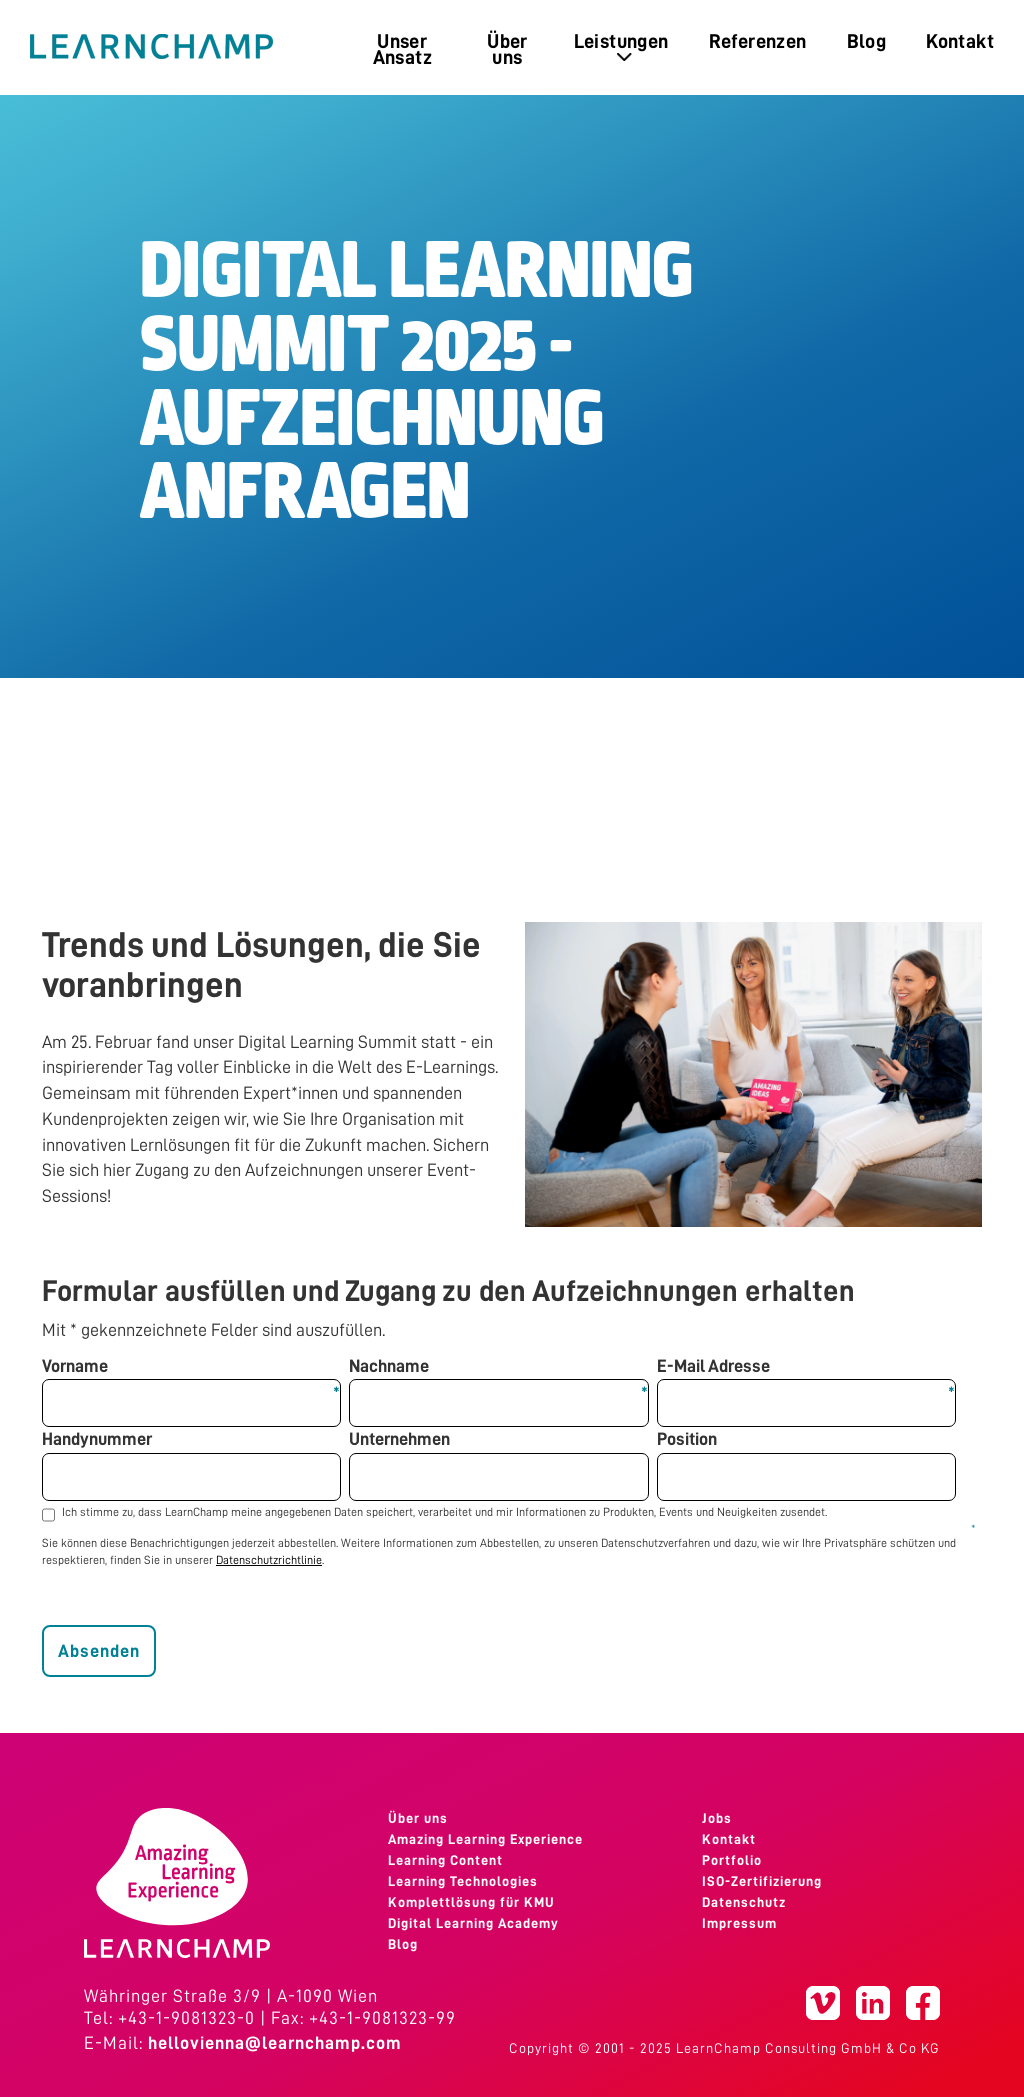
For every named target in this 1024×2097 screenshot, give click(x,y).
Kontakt (729, 1839)
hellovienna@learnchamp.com (275, 2043)
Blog (403, 1944)
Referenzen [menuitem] (758, 41)
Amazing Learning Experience (485, 1839)
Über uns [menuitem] (507, 49)
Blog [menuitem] (867, 41)
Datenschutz (744, 1902)
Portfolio (732, 1860)
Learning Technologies (463, 1881)
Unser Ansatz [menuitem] (402, 49)
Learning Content (445, 1860)
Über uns (418, 1818)
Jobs (717, 1818)
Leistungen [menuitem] (621, 48)
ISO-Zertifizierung (762, 1881)
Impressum (739, 1923)
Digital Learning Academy (473, 1923)
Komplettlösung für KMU (471, 1902)
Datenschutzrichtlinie (269, 1560)
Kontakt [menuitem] (960, 41)
